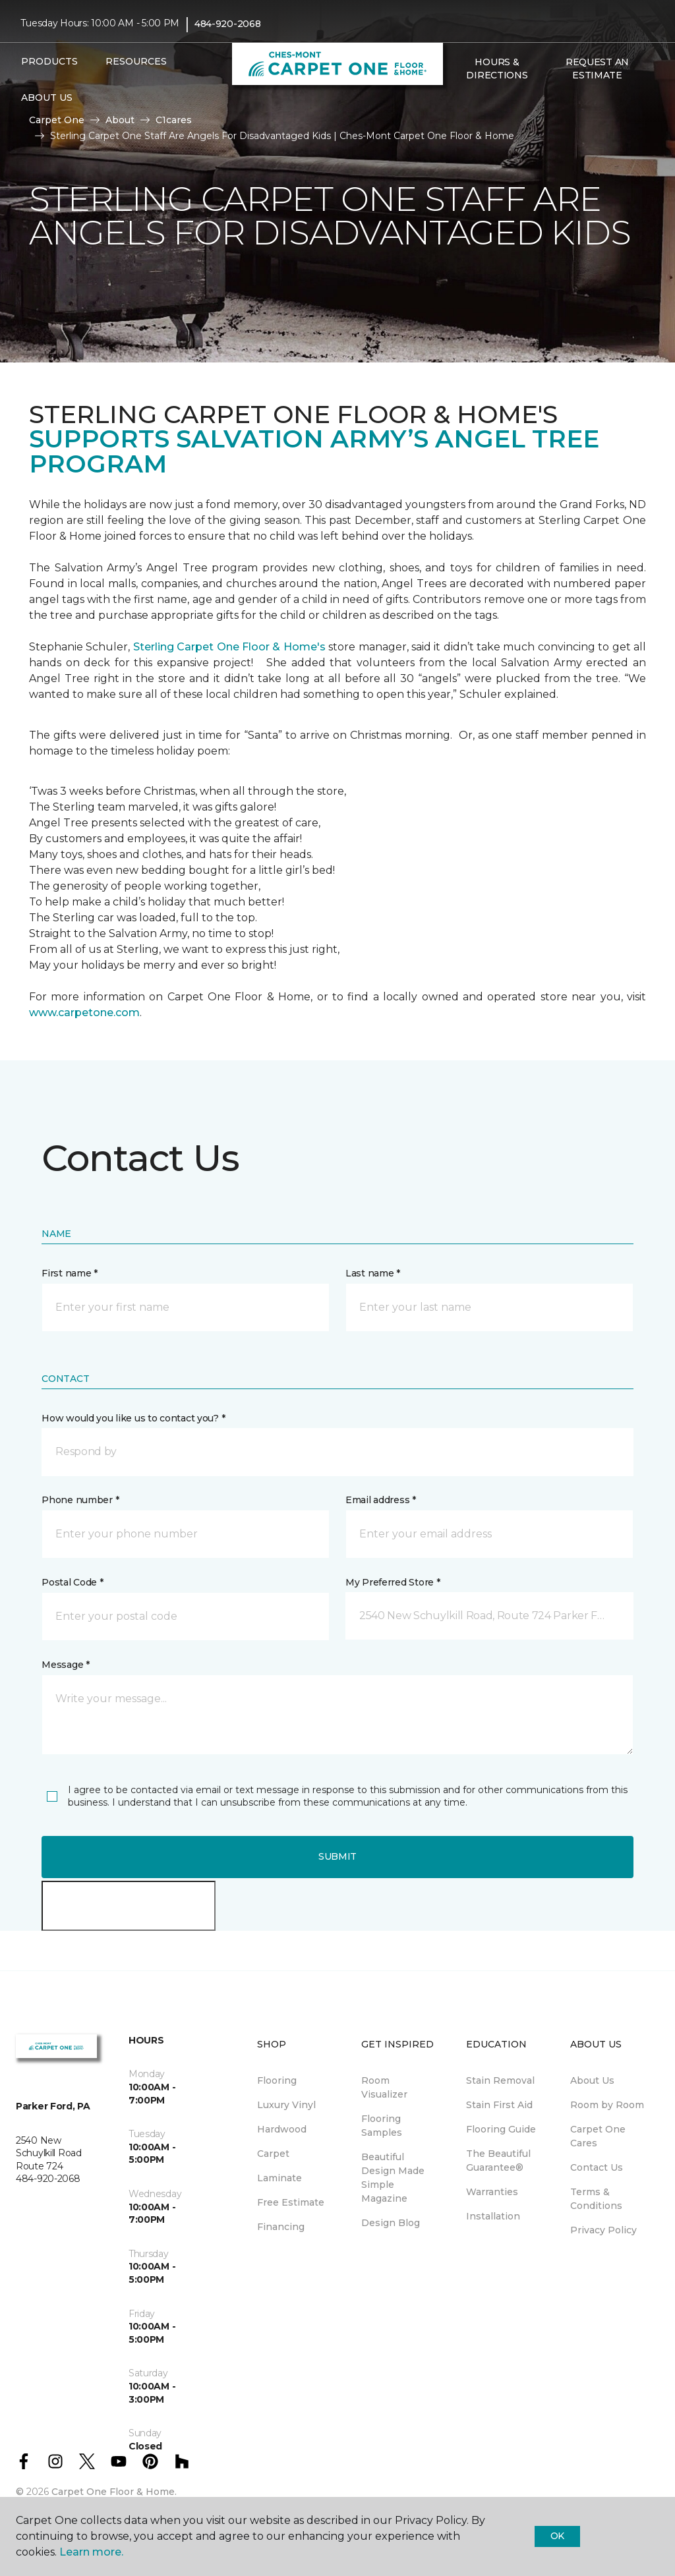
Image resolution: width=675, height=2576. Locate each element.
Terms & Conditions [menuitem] (596, 2199)
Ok (557, 2536)
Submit (337, 1856)
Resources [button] (136, 61)
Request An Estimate (597, 68)
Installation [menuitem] (493, 2216)
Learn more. (91, 2552)
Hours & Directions (496, 68)
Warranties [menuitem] (492, 2192)
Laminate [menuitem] (279, 2178)
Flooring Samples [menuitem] (381, 2125)
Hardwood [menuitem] (282, 2129)
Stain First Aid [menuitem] (499, 2105)
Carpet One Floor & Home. (114, 2492)
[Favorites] (473, 103)
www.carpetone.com (84, 1012)
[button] (457, 103)
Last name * (372, 1273)
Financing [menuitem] (281, 2227)
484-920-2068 (227, 24)
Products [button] (49, 61)
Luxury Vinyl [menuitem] (286, 2105)
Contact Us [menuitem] (596, 2167)
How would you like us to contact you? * (133, 1418)
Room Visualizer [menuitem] (384, 2087)
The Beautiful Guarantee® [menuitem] (498, 2160)
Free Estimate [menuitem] (290, 2202)
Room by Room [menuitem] (607, 2105)
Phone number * (80, 1499)
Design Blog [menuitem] (390, 2223)
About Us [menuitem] (592, 2080)
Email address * (380, 1499)
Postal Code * (72, 1582)
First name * (70, 1273)
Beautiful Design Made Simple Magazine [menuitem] (393, 2177)
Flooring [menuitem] (277, 2080)
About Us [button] (47, 97)
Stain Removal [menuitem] (500, 2080)
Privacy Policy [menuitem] (603, 2230)
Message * (65, 1664)
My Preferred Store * (392, 1582)
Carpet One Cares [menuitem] (598, 2136)
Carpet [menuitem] (273, 2154)
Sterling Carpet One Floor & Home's (229, 647)
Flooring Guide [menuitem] (501, 2129)
